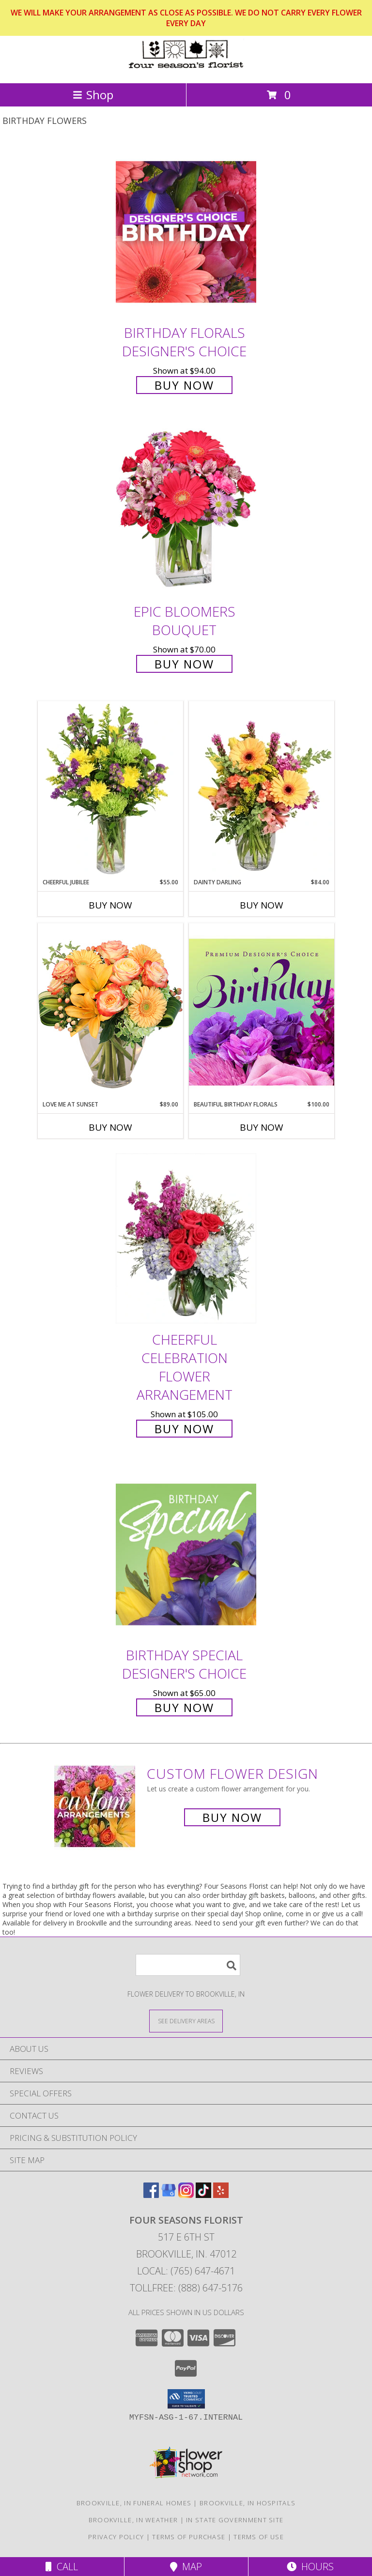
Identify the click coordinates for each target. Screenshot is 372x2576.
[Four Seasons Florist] (186, 69)
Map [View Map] (186, 2566)
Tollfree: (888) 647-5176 (186, 2287)
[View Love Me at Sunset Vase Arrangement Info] (110, 1011)
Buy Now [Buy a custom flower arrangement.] (232, 1817)
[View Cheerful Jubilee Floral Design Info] (110, 789)
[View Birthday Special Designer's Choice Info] (186, 1554)
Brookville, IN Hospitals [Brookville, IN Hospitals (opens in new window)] (247, 2503)
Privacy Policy (116, 2536)
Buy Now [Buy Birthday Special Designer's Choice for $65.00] (184, 1707)
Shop (93, 95)
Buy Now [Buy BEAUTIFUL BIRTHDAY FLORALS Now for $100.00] (261, 1127)
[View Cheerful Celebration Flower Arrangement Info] (186, 1238)
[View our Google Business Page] (168, 2194)
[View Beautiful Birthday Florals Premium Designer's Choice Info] (261, 1012)
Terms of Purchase (188, 2536)
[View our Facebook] (151, 2194)
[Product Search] (188, 1965)
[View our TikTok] (203, 2194)
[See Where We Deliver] (186, 2020)
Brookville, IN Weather (133, 2519)
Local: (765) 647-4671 (186, 2270)
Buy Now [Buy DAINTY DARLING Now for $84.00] (261, 905)
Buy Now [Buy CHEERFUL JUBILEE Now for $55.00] (110, 905)
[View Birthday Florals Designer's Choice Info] (186, 231)
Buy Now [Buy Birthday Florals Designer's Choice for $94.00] (184, 385)
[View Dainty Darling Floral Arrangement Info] (261, 789)
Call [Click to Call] (62, 2566)
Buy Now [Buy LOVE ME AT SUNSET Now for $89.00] (110, 1127)
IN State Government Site (234, 2519)
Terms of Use (258, 2536)
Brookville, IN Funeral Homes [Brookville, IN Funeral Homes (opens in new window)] (134, 2503)
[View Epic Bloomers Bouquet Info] (186, 510)
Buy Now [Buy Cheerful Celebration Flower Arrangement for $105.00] (184, 1429)
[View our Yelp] (221, 2194)
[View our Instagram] (186, 2194)
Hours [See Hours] (310, 2566)
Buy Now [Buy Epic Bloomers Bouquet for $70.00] (184, 664)
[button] (186, 2399)
